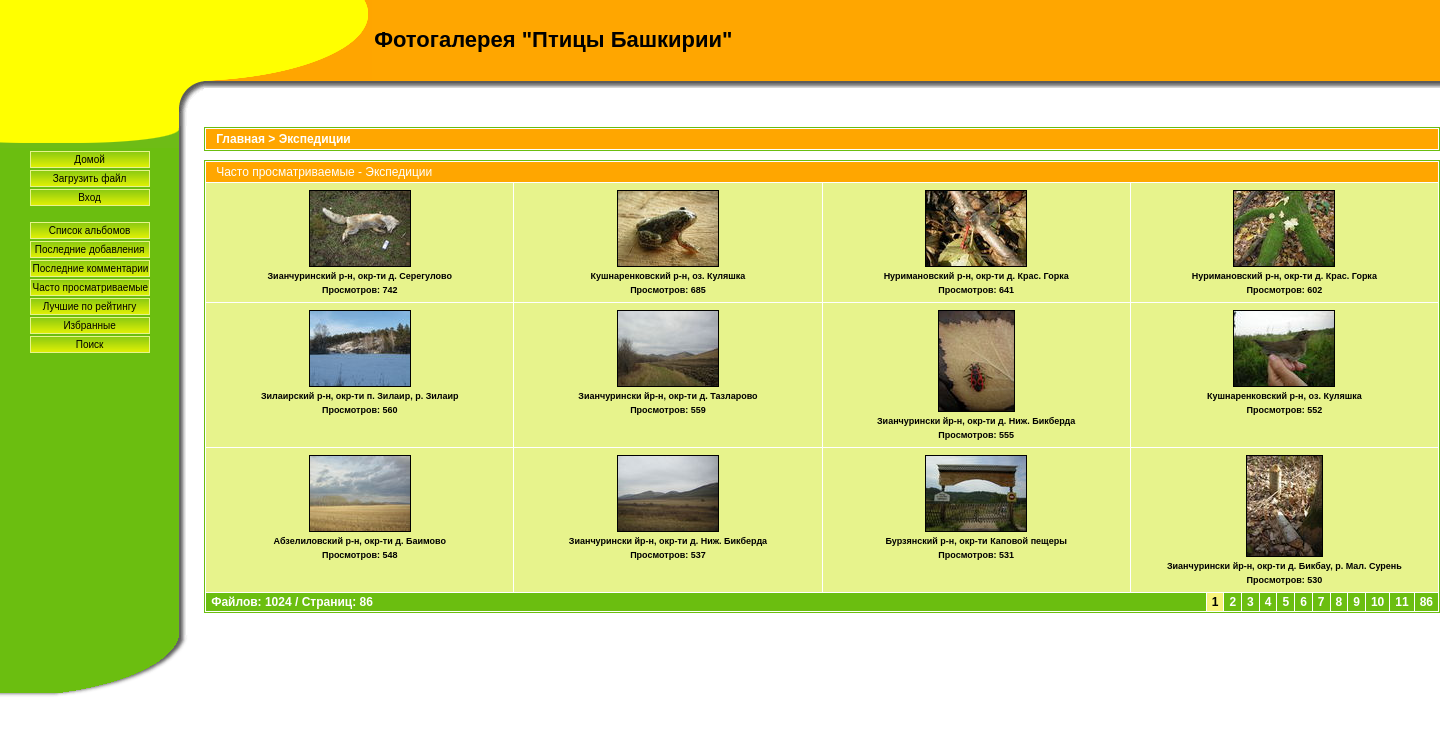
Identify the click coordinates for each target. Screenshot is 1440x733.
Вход (89, 197)
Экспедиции (315, 139)
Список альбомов (90, 230)
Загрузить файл (90, 178)
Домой (89, 159)
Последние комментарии (91, 268)
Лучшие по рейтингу (90, 306)
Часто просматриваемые (90, 287)
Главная (240, 139)
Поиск (90, 344)
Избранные (89, 325)
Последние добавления (90, 249)
